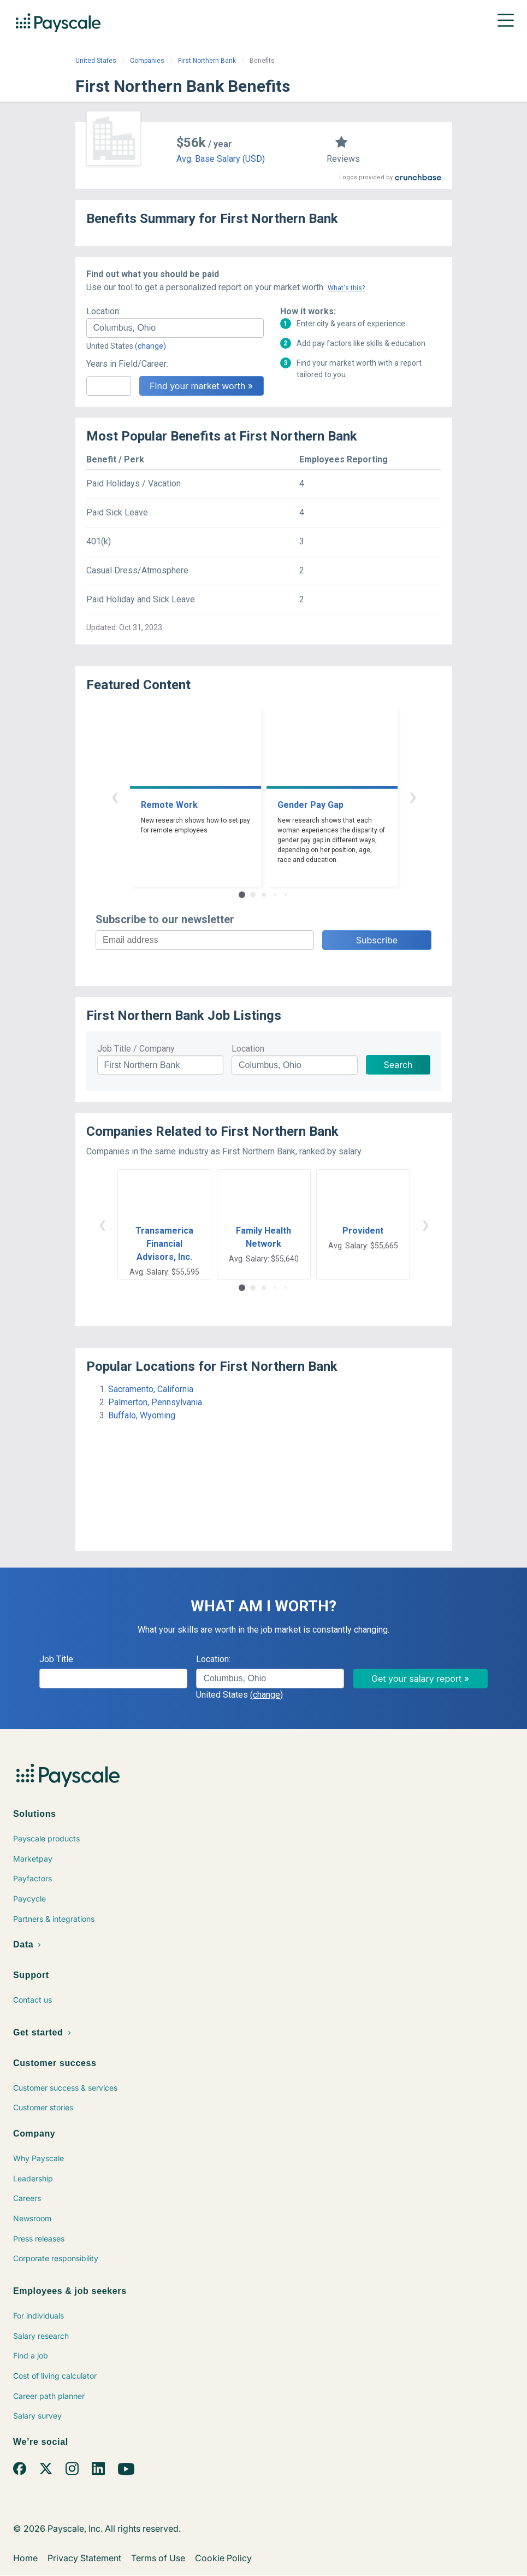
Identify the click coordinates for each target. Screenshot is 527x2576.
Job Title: (57, 1659)
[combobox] (175, 328)
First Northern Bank (207, 60)
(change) (150, 346)
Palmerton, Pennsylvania (155, 1402)
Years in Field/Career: (127, 364)
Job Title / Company (136, 1048)
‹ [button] (115, 796)
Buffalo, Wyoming (141, 1415)
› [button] (413, 796)
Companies (147, 60)
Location (248, 1048)
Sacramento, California (150, 1389)
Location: (103, 311)
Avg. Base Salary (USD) (220, 159)
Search (397, 1064)
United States (95, 60)
